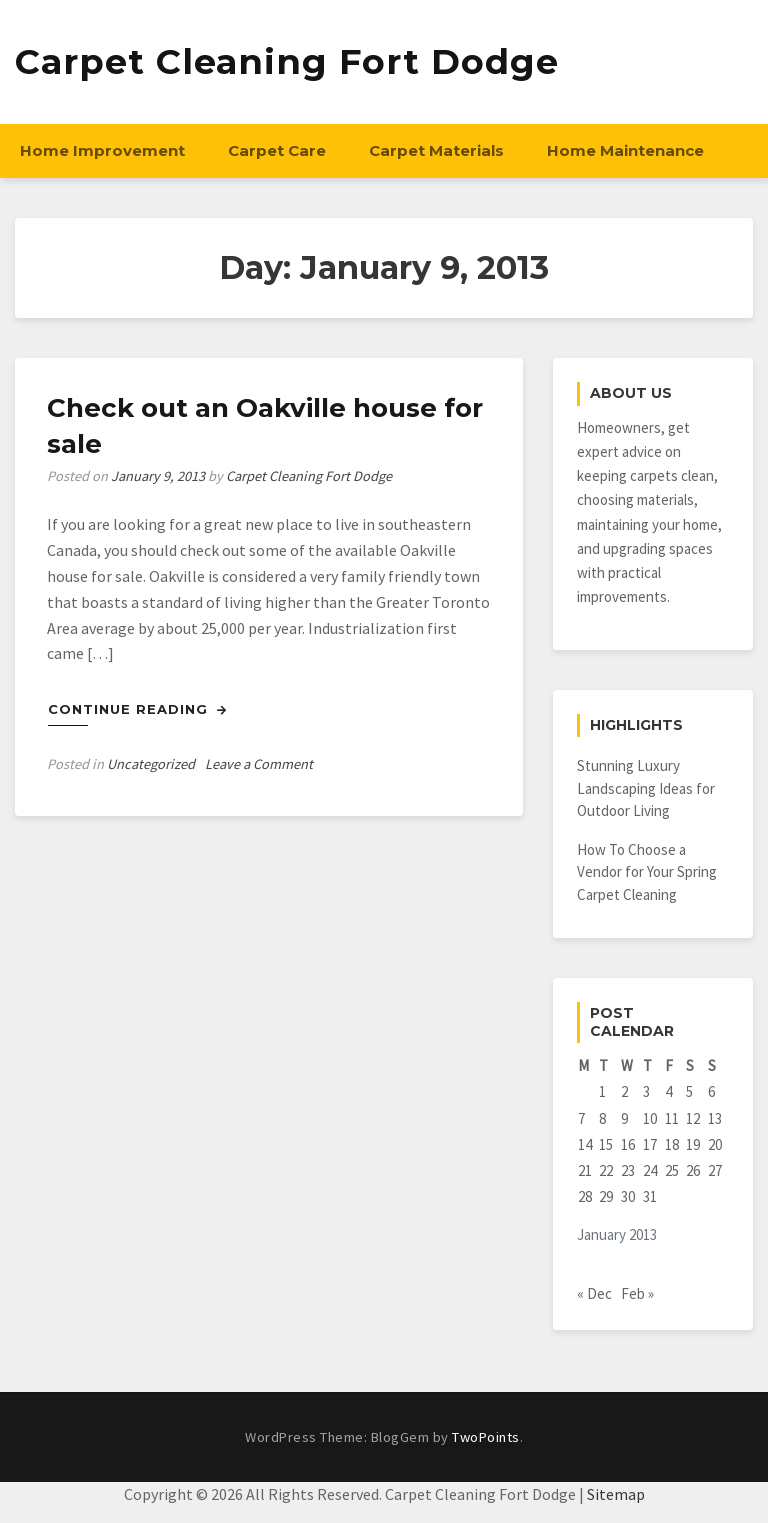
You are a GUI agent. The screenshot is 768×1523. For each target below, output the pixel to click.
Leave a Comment (259, 764)
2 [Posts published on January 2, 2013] (624, 1091)
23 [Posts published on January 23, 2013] (628, 1170)
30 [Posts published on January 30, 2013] (628, 1196)
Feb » (637, 1293)
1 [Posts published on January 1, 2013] (602, 1091)
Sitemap (616, 1494)
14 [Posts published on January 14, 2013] (585, 1144)
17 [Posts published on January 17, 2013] (650, 1144)
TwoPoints (486, 1437)
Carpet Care (277, 150)
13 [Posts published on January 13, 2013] (715, 1118)
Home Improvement (102, 150)
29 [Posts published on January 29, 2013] (606, 1196)
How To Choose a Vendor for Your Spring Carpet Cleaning (647, 872)
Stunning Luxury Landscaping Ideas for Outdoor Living (646, 788)
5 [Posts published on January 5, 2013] (689, 1091)
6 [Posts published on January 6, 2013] (711, 1091)
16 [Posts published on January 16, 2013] (628, 1144)
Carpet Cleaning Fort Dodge (287, 61)
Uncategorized (151, 764)
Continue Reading (137, 709)
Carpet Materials (436, 150)
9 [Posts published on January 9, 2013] (624, 1118)
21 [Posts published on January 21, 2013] (585, 1170)
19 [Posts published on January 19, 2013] (693, 1144)
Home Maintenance (625, 150)
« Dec (594, 1293)
